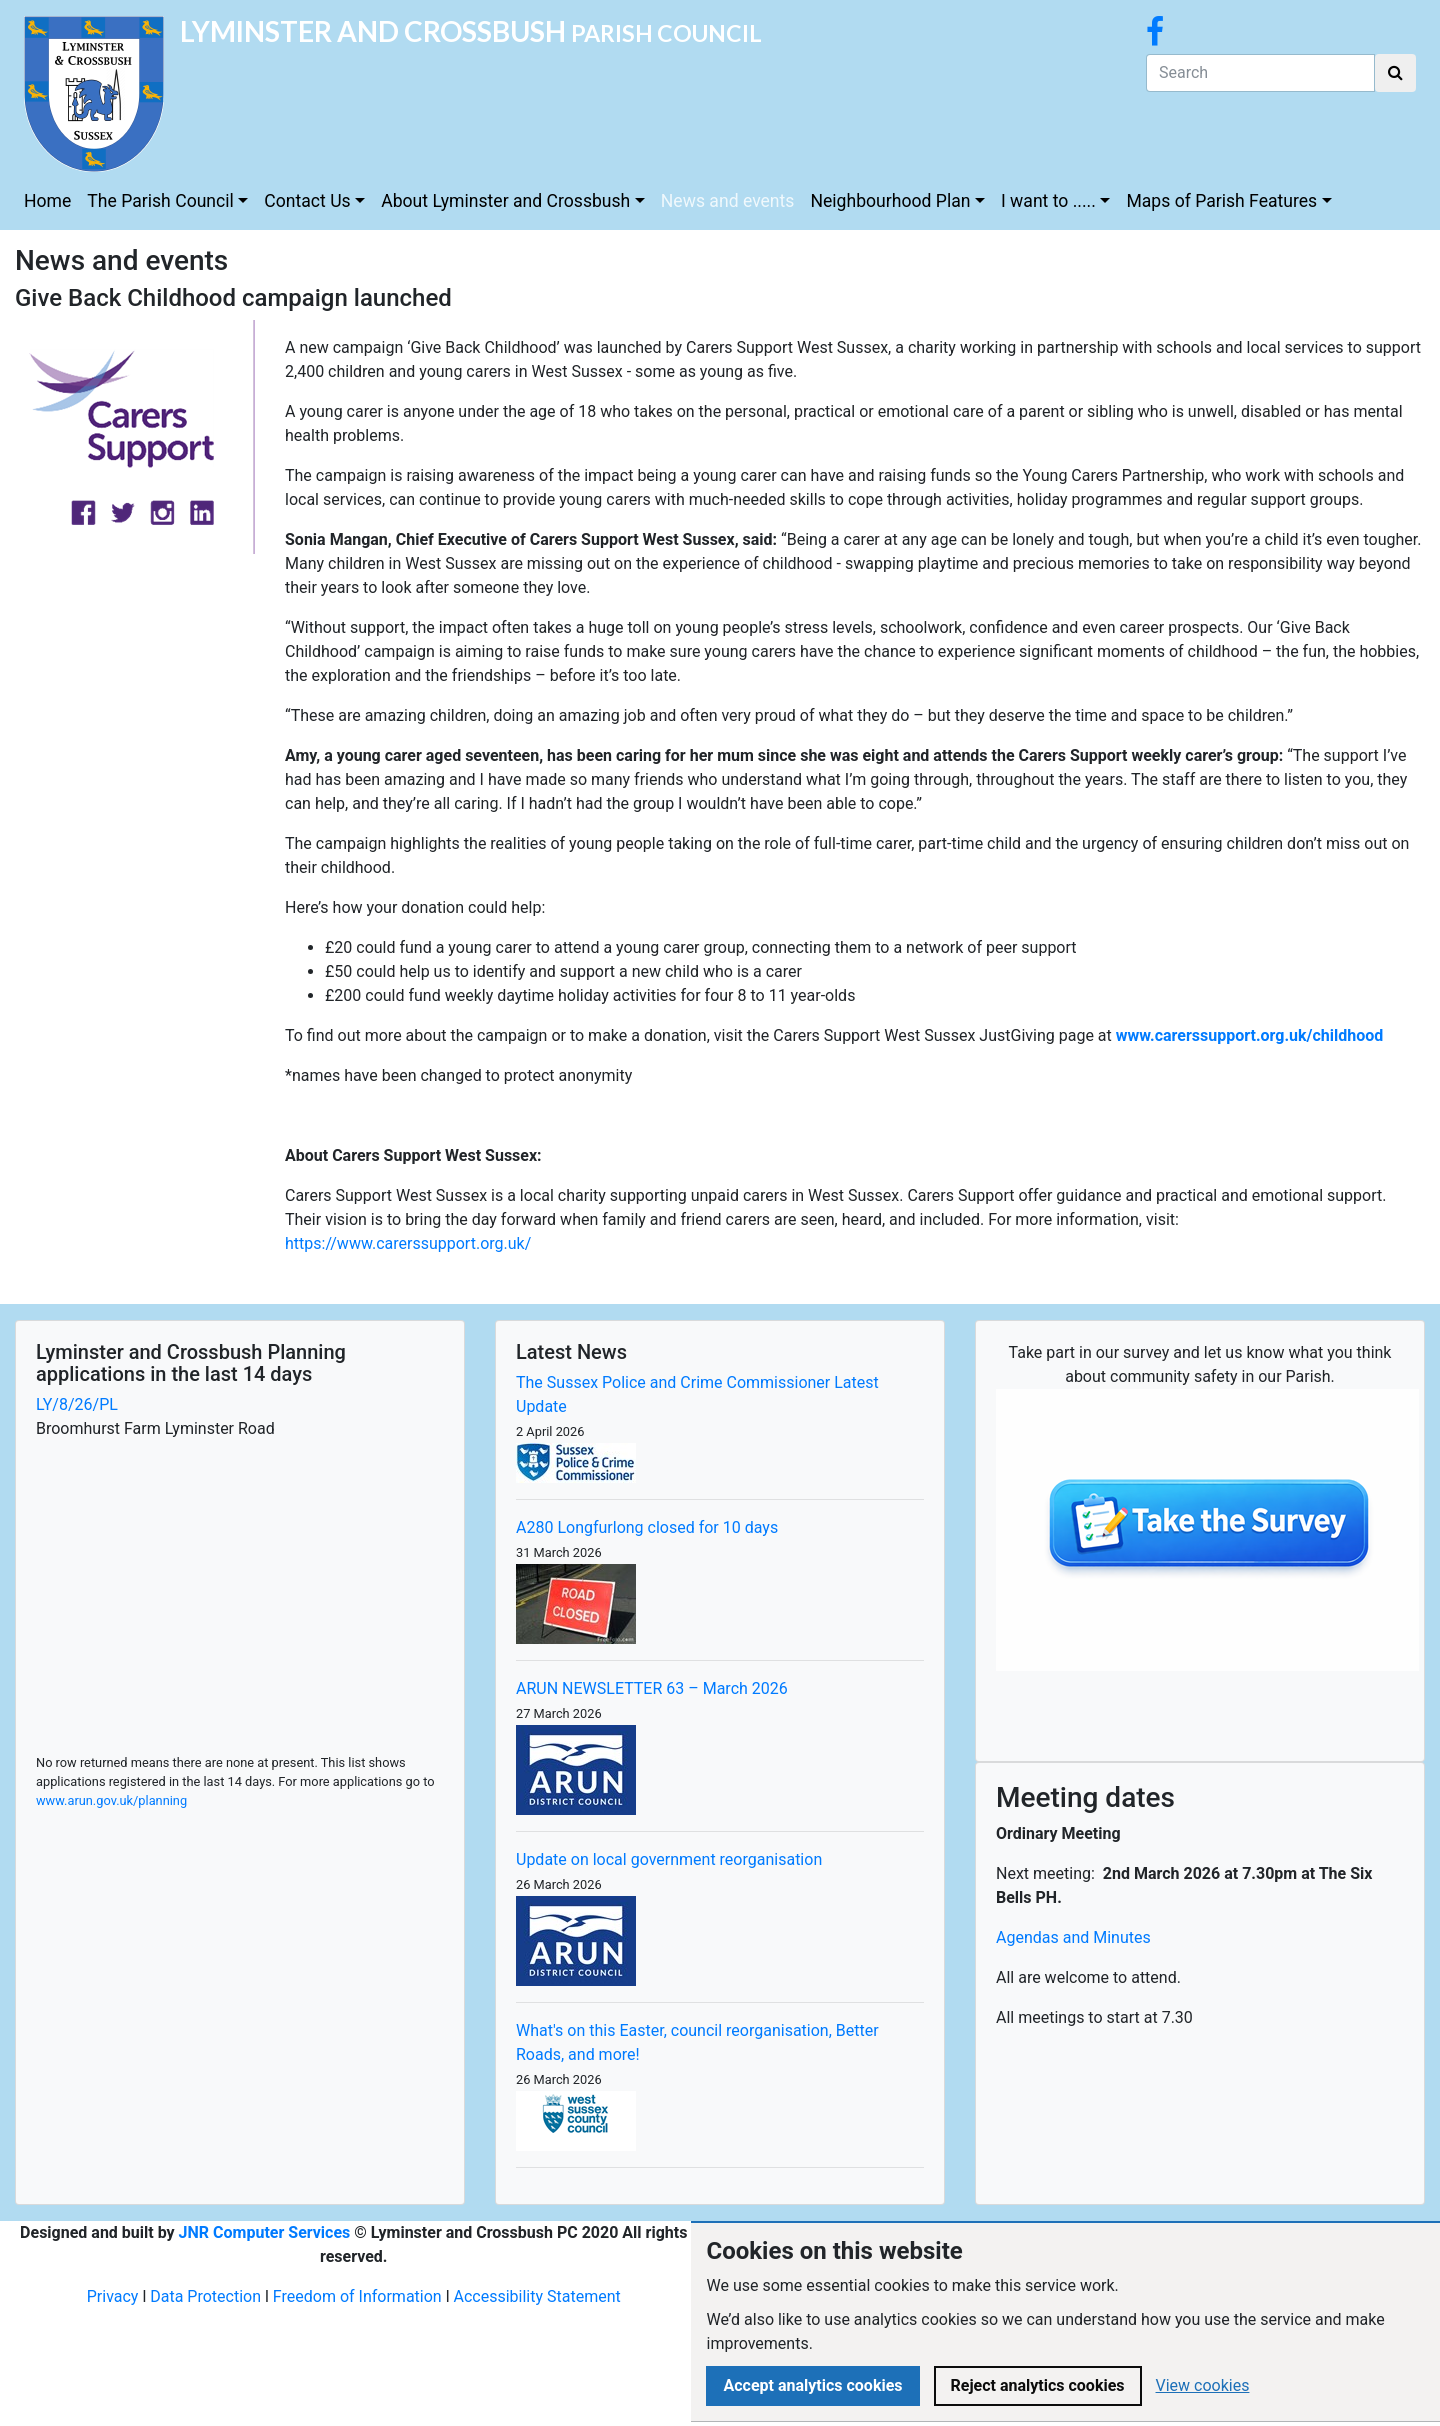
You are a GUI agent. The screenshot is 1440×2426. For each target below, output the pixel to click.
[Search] (1260, 73)
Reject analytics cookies (1038, 2385)
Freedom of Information (357, 2296)
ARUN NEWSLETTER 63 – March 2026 (652, 1688)
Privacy (113, 2296)
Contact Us (307, 201)
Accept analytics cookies (812, 2385)
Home (47, 201)
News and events (728, 201)
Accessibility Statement (537, 2296)
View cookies (1203, 2385)
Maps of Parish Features (1221, 201)
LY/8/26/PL (77, 1404)
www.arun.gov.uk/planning (111, 1800)
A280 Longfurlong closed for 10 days (647, 1527)
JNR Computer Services (265, 2232)
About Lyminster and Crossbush (505, 201)
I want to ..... (1048, 201)
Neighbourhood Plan (890, 201)
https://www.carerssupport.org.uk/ (408, 1243)
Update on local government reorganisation (669, 1859)
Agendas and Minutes (1073, 1937)
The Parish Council (160, 201)
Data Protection (205, 2296)
